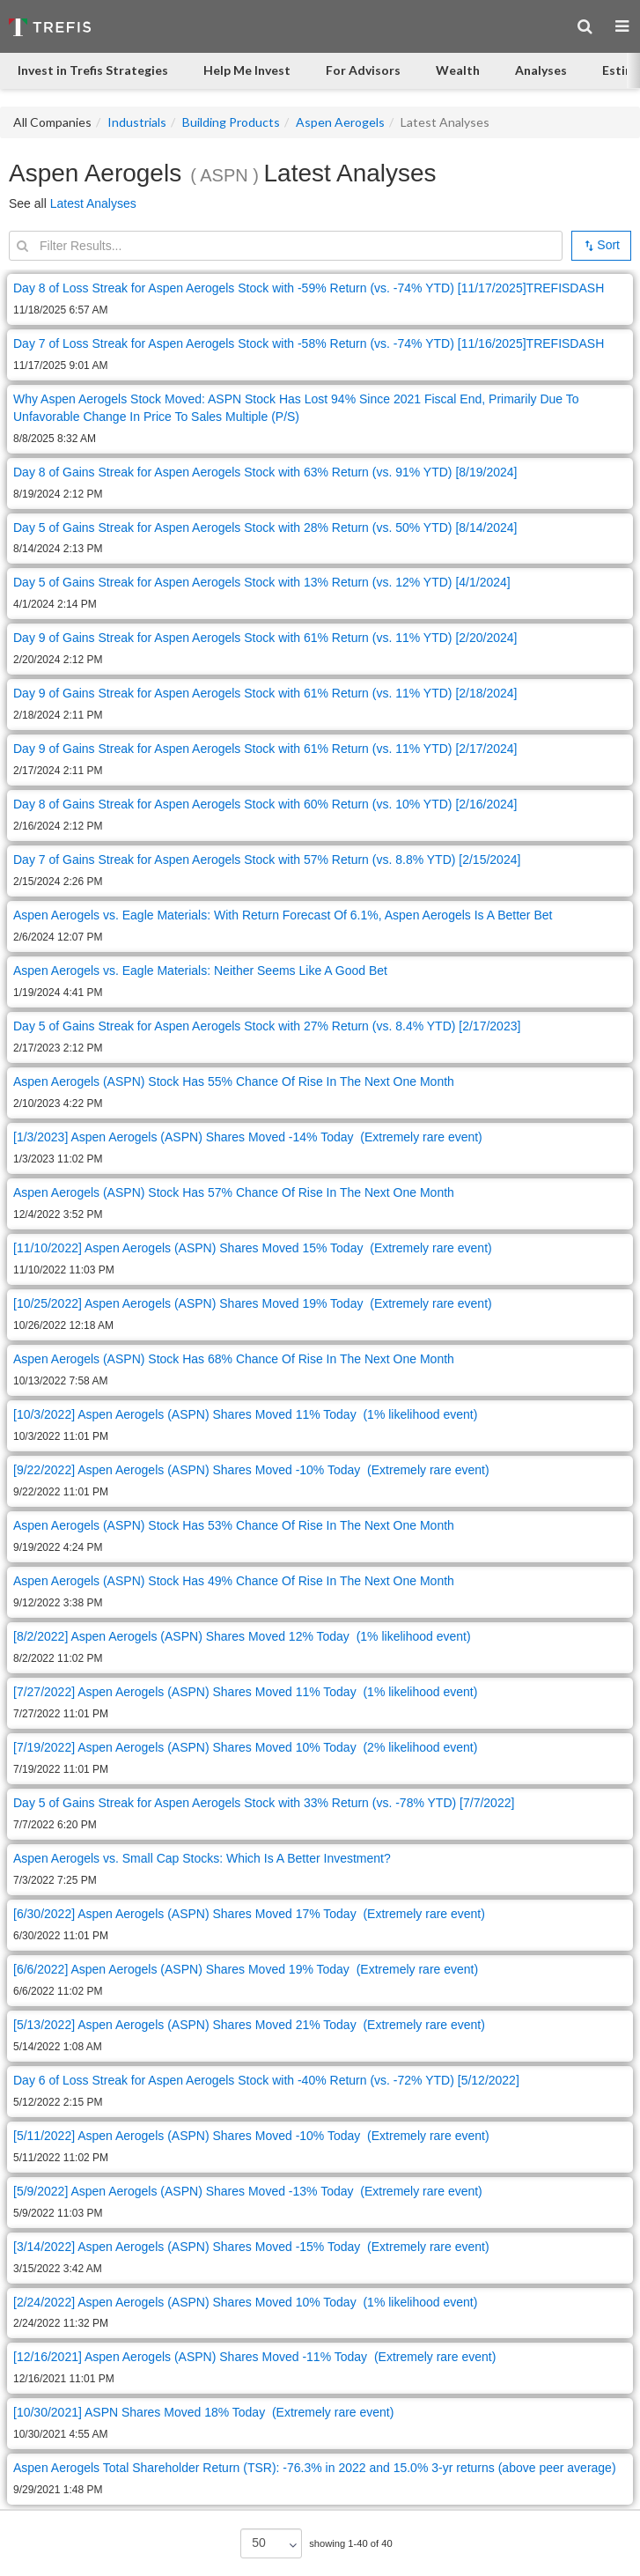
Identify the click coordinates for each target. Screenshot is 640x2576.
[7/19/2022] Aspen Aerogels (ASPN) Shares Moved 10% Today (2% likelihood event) (245, 1747)
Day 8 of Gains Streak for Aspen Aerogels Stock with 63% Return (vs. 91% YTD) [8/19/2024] (265, 472)
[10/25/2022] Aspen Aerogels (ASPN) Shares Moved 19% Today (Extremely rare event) (252, 1303)
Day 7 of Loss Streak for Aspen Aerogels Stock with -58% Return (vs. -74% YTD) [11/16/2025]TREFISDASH (308, 343)
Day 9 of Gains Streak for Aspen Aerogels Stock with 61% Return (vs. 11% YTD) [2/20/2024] (265, 638)
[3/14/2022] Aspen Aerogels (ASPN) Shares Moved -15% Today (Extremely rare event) (251, 2247)
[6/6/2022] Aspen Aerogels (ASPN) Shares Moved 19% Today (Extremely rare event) (245, 1969)
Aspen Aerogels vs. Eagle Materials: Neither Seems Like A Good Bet (200, 970)
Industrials (136, 121)
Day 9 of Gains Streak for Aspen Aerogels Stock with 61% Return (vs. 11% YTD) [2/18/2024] (265, 693)
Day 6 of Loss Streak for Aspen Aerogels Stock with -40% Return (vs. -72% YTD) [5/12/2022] (266, 2080)
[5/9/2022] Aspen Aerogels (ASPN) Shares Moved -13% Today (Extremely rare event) (247, 2191)
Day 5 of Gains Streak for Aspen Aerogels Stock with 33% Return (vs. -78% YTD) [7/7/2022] (263, 1803)
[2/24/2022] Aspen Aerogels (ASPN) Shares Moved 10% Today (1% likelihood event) (245, 2302)
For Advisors (363, 70)
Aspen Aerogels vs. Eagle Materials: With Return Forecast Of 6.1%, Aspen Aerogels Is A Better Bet (282, 915)
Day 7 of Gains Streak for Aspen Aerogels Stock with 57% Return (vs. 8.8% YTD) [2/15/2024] (266, 860)
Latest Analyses (93, 203)
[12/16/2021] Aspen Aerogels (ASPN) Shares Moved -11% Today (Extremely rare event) (254, 2357)
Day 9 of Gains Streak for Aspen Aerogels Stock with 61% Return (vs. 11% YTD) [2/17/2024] (265, 749)
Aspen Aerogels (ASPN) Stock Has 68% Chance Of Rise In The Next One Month (233, 1359)
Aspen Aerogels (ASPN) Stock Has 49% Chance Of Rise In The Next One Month (233, 1581)
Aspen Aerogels (340, 121)
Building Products (231, 121)
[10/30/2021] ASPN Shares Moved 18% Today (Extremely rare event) (203, 2412)
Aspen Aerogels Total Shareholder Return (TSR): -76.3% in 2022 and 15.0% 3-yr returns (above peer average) (314, 2468)
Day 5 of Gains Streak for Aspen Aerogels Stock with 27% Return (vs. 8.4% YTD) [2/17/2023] (266, 1026)
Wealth (458, 70)
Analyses (541, 70)
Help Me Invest (247, 70)
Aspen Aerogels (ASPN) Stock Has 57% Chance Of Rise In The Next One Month (233, 1192)
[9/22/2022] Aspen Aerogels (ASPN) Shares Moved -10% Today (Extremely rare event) (251, 1470)
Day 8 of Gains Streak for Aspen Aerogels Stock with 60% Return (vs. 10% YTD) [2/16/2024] (265, 804)
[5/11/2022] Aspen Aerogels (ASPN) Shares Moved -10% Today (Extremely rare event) (251, 2136)
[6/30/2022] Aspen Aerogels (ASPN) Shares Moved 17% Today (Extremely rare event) (249, 1914)
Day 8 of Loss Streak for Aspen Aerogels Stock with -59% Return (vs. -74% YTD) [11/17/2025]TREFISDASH (308, 288)
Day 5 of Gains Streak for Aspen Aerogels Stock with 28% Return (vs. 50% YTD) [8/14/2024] (265, 527)
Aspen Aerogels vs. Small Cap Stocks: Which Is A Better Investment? (202, 1858)
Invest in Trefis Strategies (93, 70)
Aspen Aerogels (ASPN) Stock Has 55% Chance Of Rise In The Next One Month (233, 1081)
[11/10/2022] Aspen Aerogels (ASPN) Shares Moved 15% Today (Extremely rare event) (252, 1248)
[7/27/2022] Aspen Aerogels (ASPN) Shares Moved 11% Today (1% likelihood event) (245, 1692)
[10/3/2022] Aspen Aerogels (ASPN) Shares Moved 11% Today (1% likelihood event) (245, 1414)
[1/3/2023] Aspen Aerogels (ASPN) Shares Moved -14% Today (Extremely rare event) (247, 1137)
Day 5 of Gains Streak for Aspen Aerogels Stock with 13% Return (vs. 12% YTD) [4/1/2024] (262, 582)
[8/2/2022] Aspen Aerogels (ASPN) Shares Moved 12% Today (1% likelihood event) (242, 1636)
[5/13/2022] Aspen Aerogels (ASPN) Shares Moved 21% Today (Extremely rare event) (249, 2025)
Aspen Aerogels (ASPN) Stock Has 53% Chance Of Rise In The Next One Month (233, 1525)
